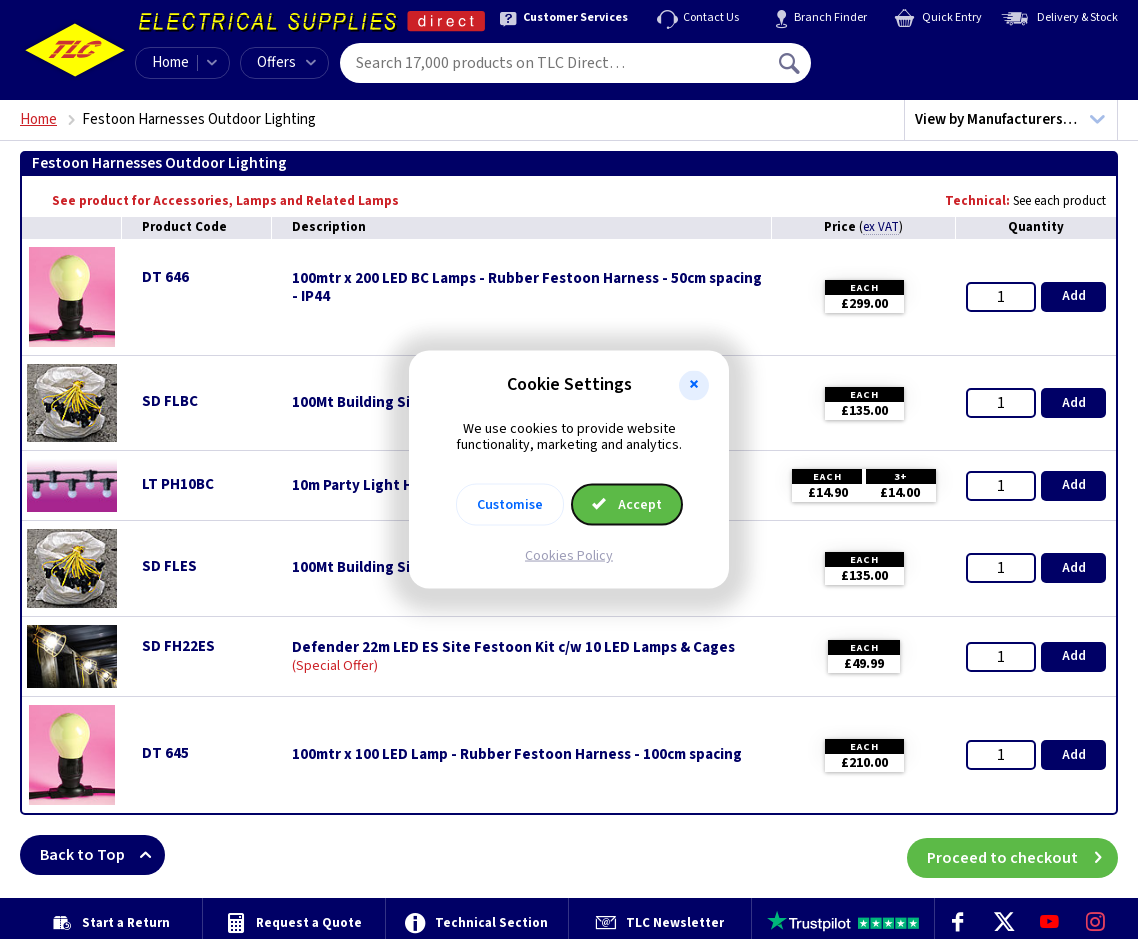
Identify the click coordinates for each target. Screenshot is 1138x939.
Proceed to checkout (1022, 855)
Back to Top (102, 855)
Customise (510, 505)
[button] (694, 385)
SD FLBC (170, 401)
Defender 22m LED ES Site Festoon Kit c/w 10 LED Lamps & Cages (513, 648)
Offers (286, 62)
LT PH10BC (178, 484)
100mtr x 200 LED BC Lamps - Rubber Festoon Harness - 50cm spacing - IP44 (527, 288)
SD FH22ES (178, 646)
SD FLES (169, 566)
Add (1074, 296)
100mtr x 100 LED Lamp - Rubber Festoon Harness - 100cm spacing (517, 755)
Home (170, 62)
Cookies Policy (569, 556)
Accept (627, 505)
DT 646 (165, 277)
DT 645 (165, 753)
